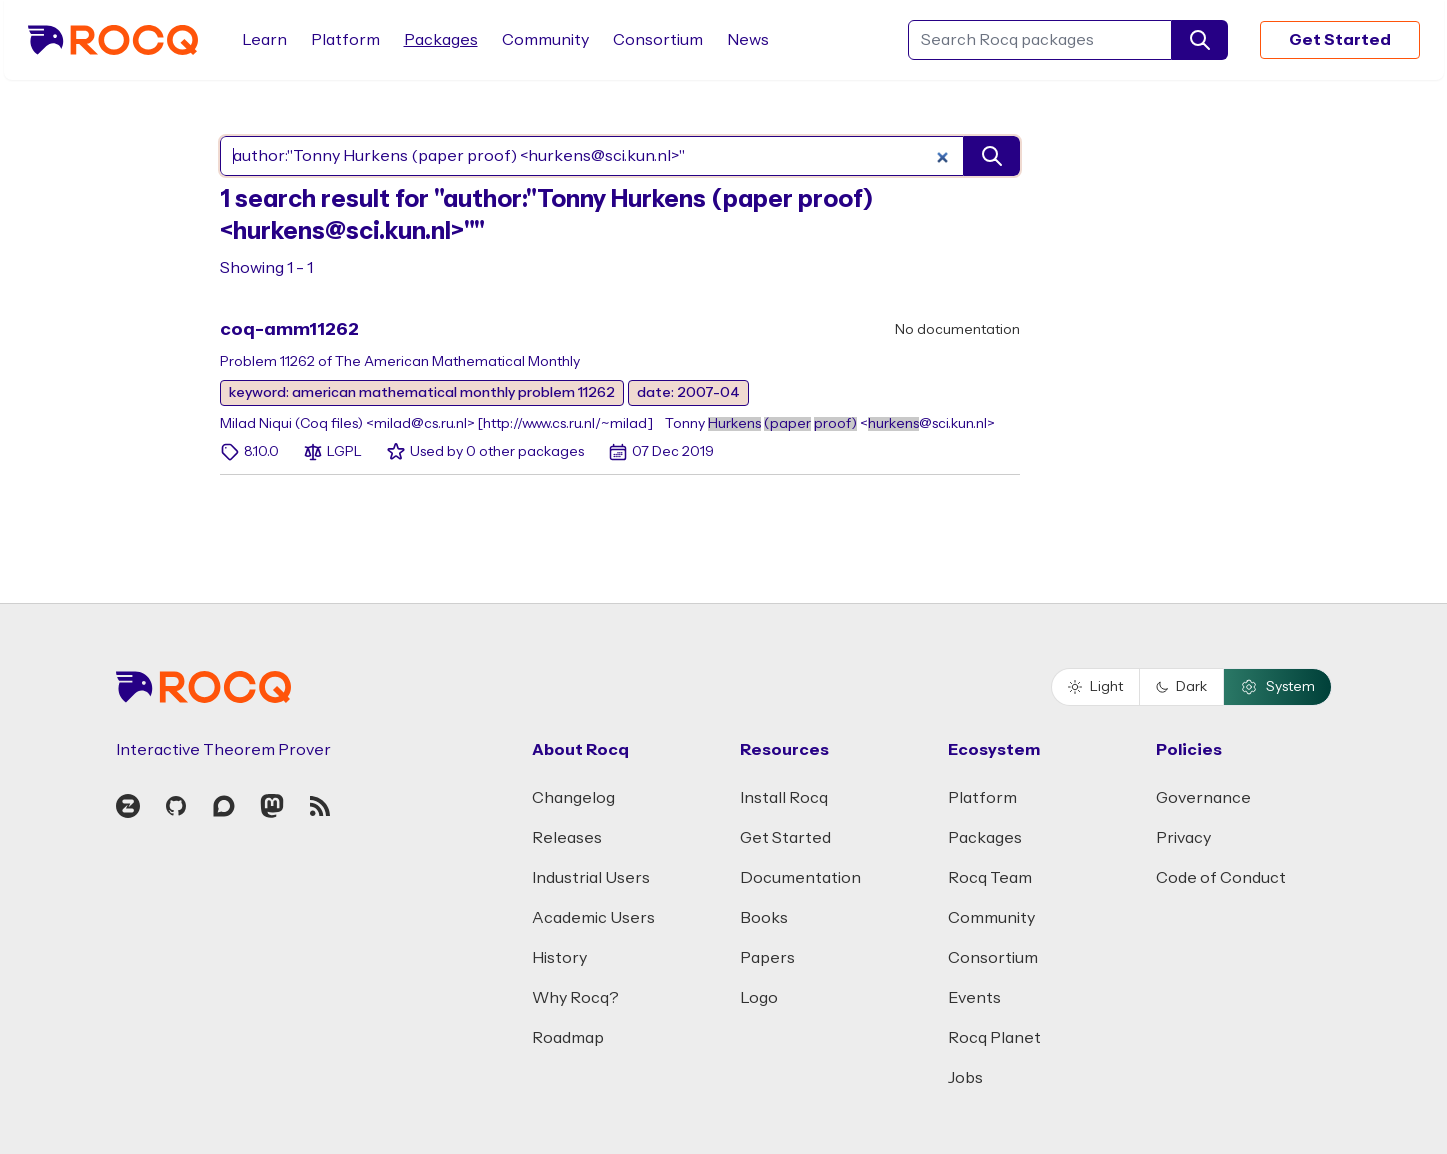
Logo (759, 998)
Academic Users (593, 918)
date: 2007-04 (688, 393)
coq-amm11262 (289, 329)
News (748, 40)
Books (764, 918)
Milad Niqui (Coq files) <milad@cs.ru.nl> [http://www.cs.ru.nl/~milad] (436, 424)
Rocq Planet (994, 1038)
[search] (1200, 40)
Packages (441, 40)
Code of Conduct (1221, 878)
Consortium (658, 40)
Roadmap (568, 1038)
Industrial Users (591, 878)
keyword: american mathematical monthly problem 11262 (422, 393)
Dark (1181, 687)
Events (974, 998)
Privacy (1183, 838)
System (1277, 687)
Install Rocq (784, 798)
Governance (1203, 798)
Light (1095, 687)
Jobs (965, 1078)
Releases (567, 838)
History (559, 958)
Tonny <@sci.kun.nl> (830, 424)
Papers (767, 958)
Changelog (573, 798)
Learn (264, 40)
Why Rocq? (575, 998)
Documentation (800, 878)
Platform (345, 40)
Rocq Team (990, 878)
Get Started (1340, 40)
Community (545, 40)
